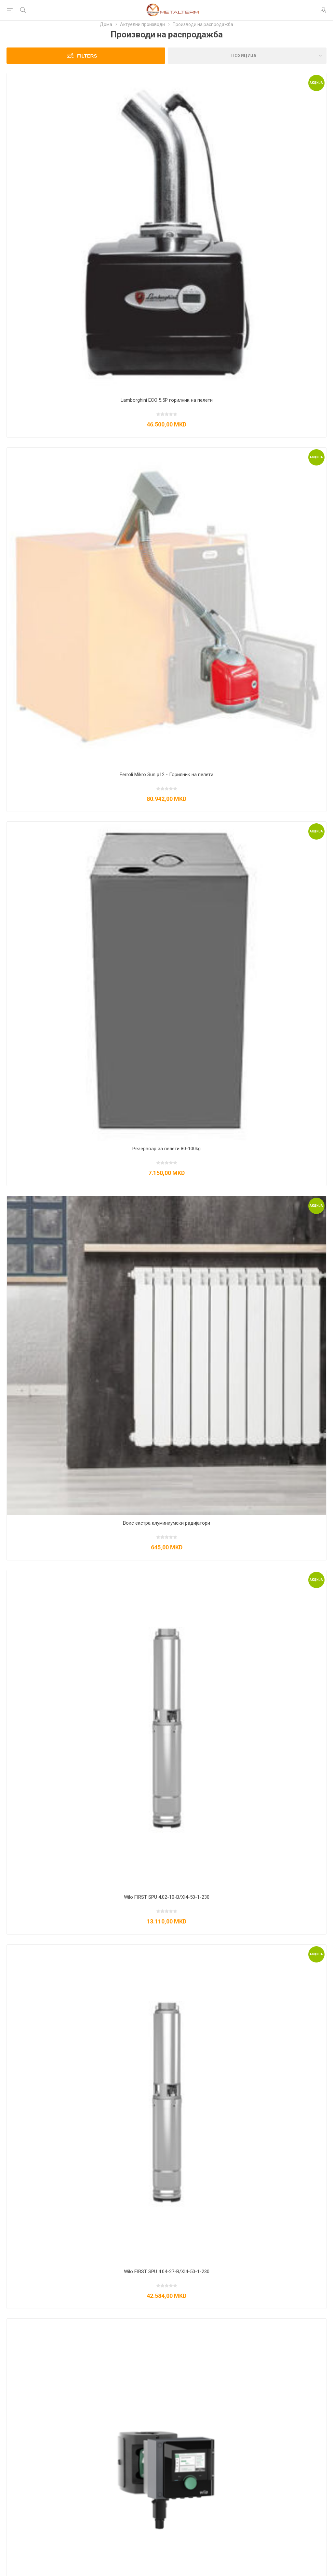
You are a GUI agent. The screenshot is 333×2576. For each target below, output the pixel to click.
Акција (316, 83)
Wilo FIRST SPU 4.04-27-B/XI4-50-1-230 (166, 2271)
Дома (106, 24)
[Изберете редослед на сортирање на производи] (247, 55)
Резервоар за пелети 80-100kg (166, 1149)
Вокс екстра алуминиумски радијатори (166, 1523)
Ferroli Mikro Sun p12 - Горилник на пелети (166, 774)
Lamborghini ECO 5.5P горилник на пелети (167, 400)
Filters (87, 56)
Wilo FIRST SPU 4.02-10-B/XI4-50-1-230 (166, 1897)
